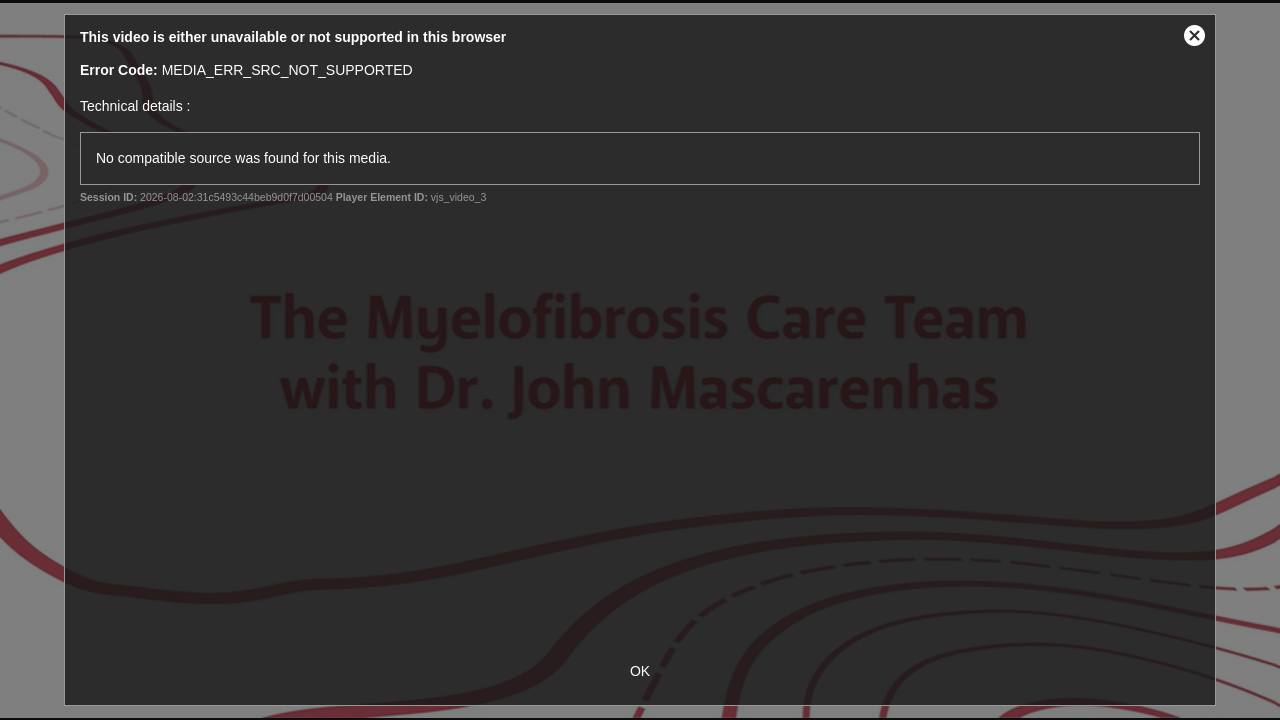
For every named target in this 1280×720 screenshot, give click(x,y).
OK (640, 671)
